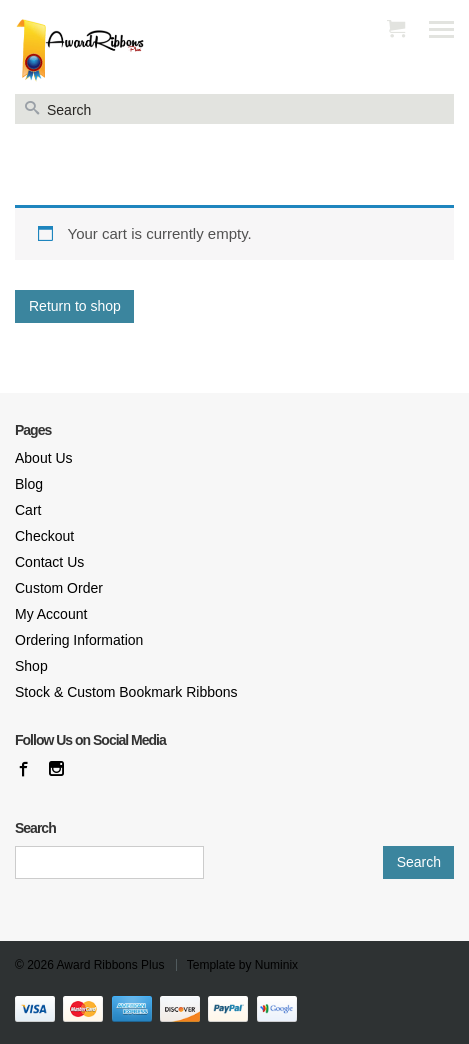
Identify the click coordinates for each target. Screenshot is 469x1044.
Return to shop (75, 306)
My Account (51, 614)
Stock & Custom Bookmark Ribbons (126, 692)
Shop (31, 666)
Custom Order (59, 588)
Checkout (44, 536)
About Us (44, 458)
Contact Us (49, 562)
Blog (29, 484)
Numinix (276, 965)
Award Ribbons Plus (111, 965)
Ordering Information (79, 640)
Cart (28, 510)
